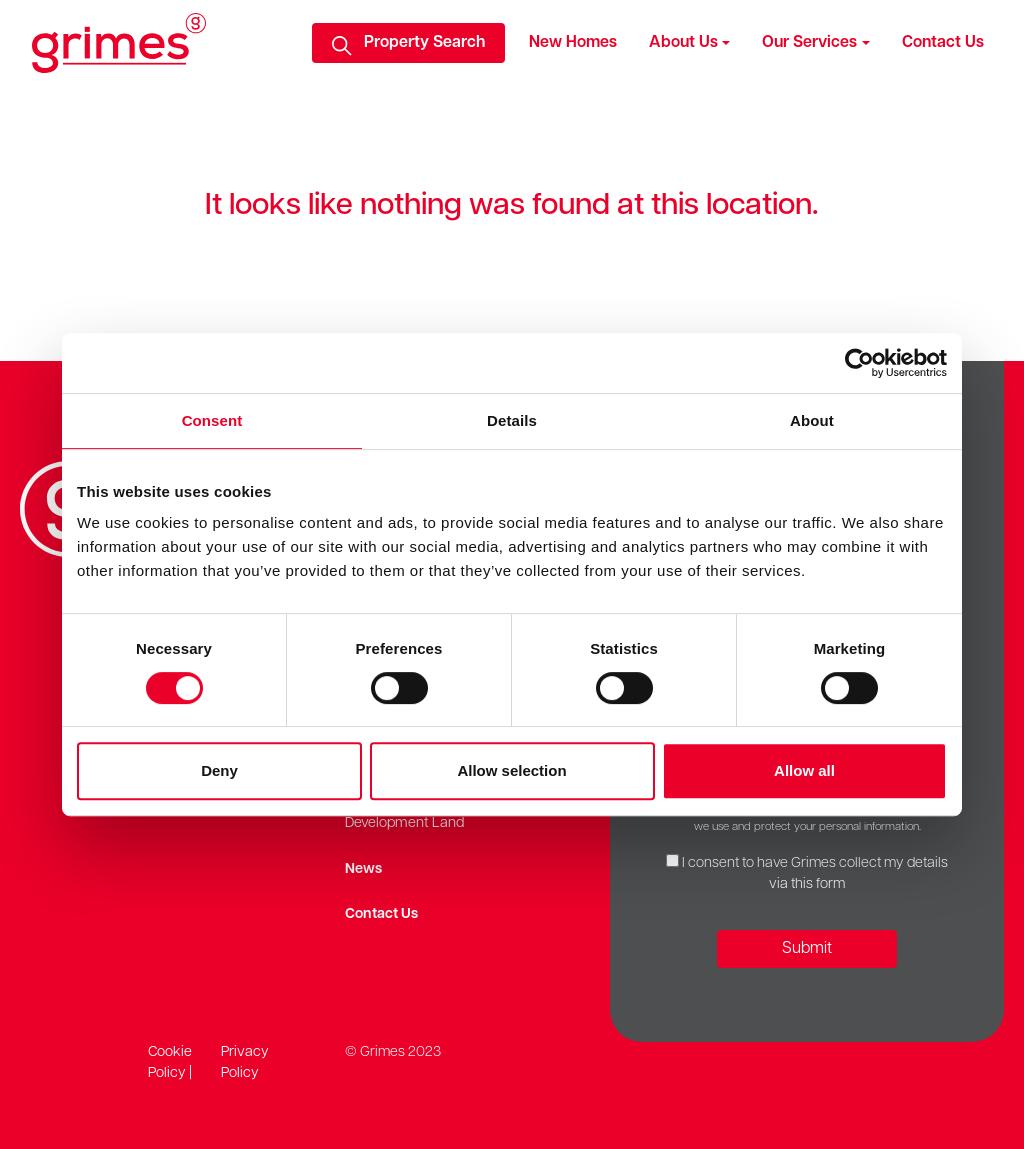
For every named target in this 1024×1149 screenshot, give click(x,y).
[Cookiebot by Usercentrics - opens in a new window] (859, 363)
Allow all (804, 770)
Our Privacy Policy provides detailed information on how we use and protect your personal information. (807, 818)
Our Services (809, 43)
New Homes (573, 43)
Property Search (424, 43)
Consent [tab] (212, 420)
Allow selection (511, 770)
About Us (683, 43)
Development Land (404, 823)
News (363, 869)
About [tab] (812, 420)
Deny (219, 770)
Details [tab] (512, 420)
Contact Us (943, 43)
